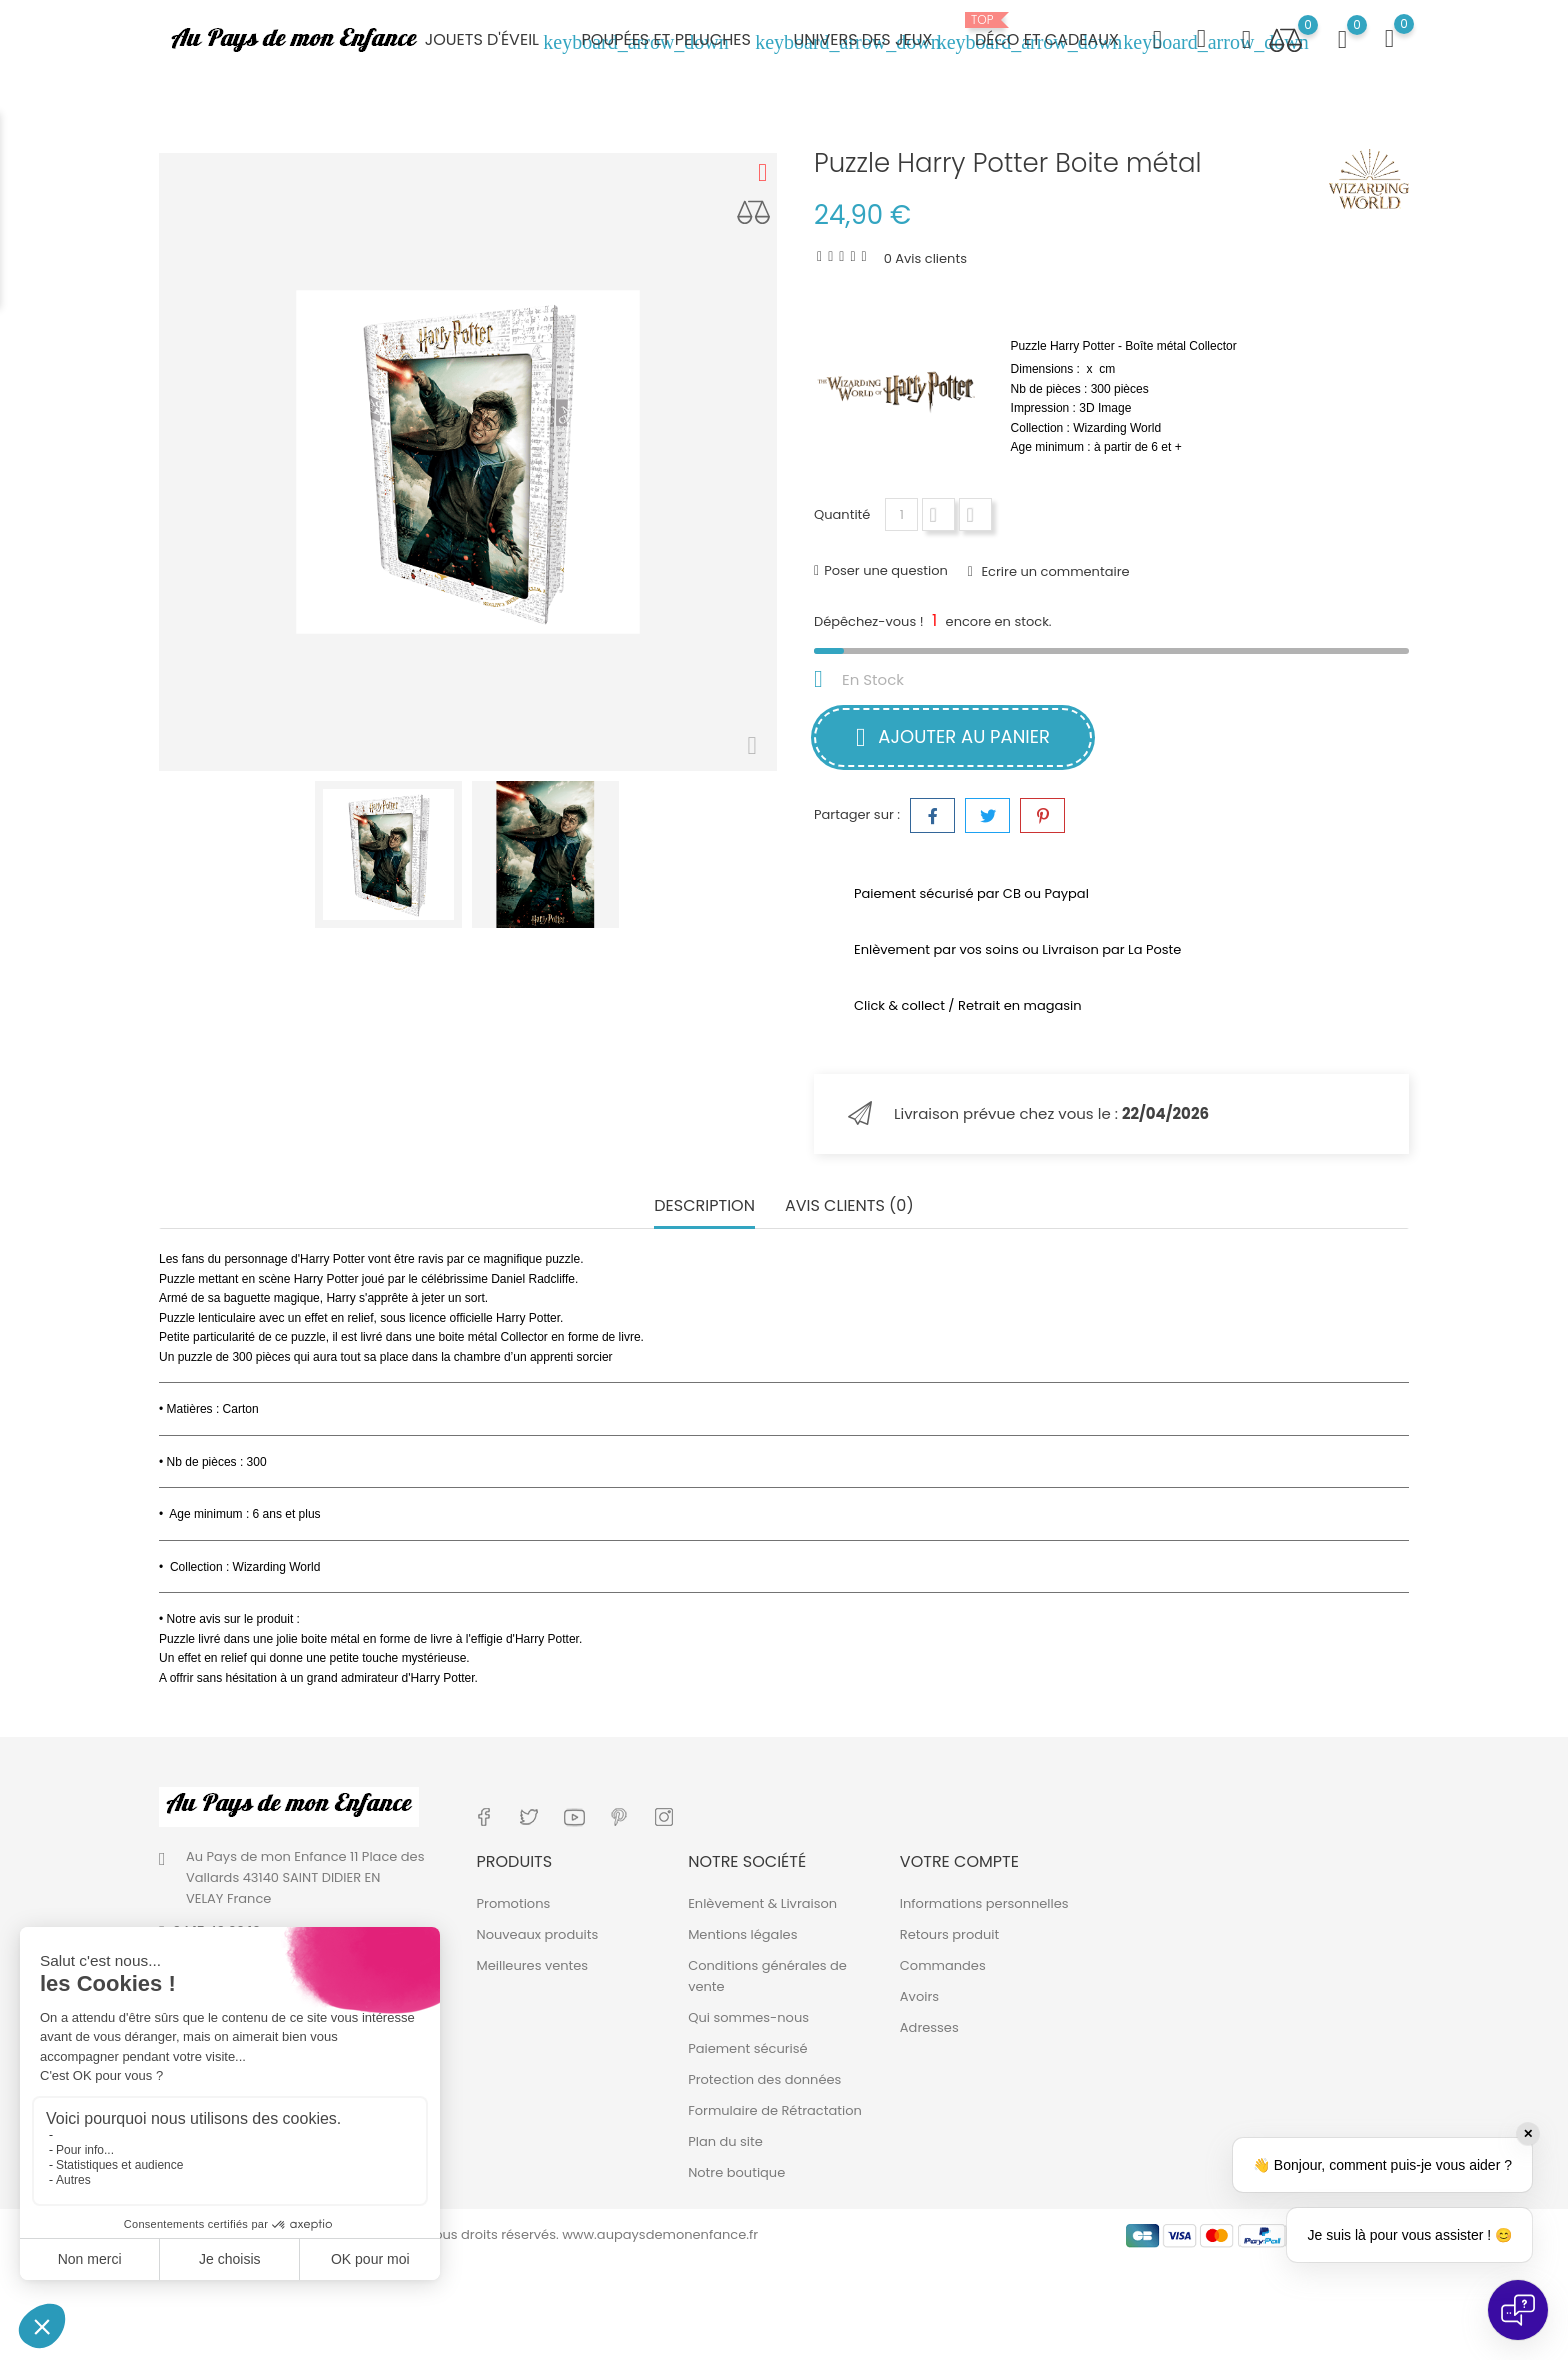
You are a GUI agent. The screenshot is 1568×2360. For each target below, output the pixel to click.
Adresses (929, 2027)
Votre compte (959, 1861)
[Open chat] (1518, 2310)
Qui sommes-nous (748, 2017)
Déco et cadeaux (1059, 33)
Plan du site (725, 2141)
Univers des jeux (874, 40)
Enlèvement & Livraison (762, 1903)
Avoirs (919, 1996)
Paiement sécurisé (748, 2048)
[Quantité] (901, 514)
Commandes (943, 1965)
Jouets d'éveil (494, 40)
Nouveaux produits (538, 1934)
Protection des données (764, 2079)
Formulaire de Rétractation (775, 2110)
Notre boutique (736, 2172)
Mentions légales (742, 1934)
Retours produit (949, 1934)
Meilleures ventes (533, 1965)
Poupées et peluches (679, 40)
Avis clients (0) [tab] (849, 1206)
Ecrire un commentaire (1054, 571)
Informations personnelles (984, 1903)
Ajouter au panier (953, 737)
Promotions (514, 1903)
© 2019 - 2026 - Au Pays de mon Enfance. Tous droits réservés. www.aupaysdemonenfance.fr (458, 2234)
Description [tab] (704, 1206)
